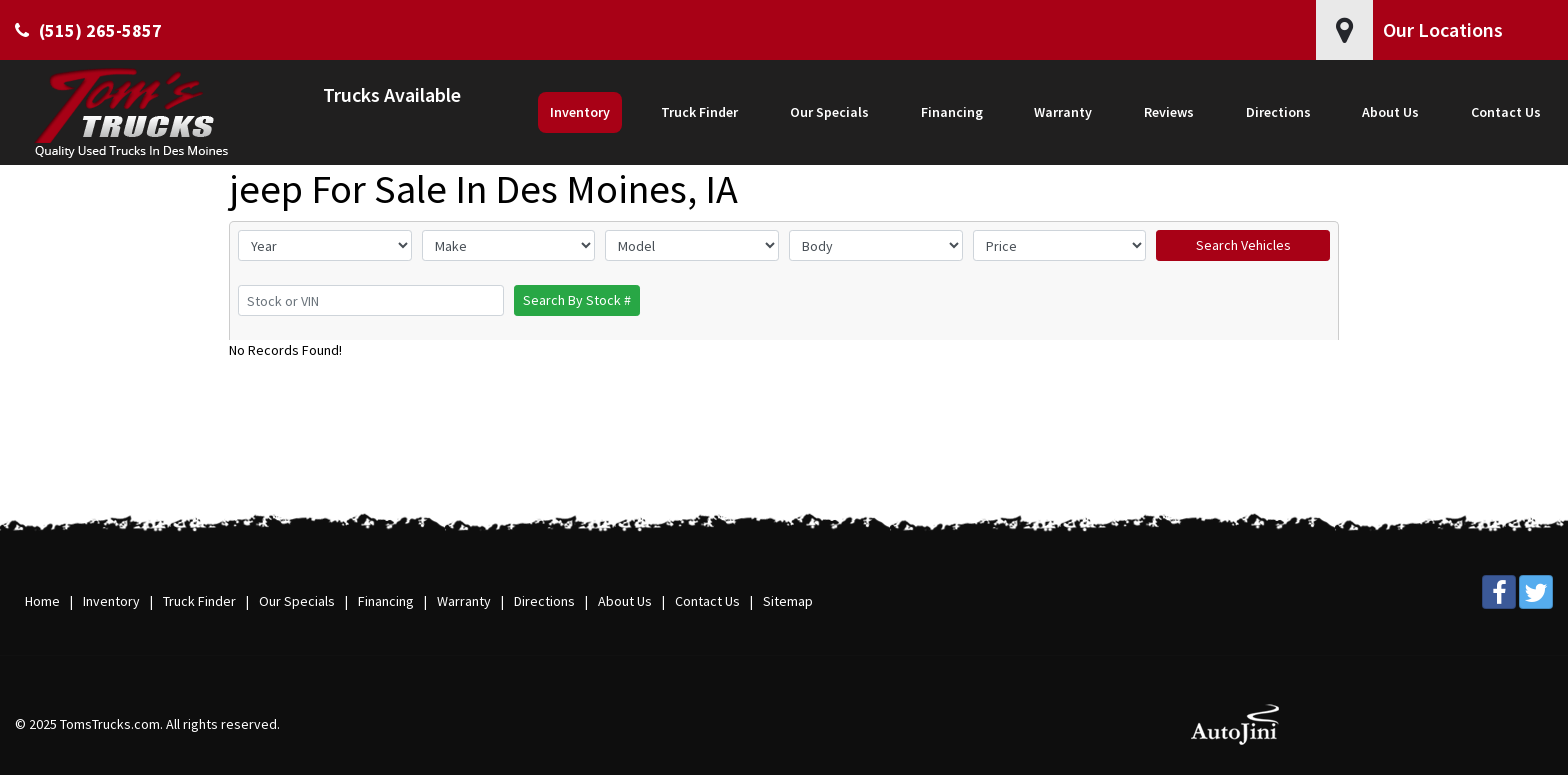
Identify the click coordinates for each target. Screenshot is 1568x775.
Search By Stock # (577, 300)
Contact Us (707, 601)
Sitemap (788, 601)
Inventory (111, 601)
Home (42, 601)
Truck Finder (199, 601)
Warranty (464, 601)
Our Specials (297, 601)
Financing (386, 601)
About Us (625, 601)
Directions (544, 601)
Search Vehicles (1243, 245)
